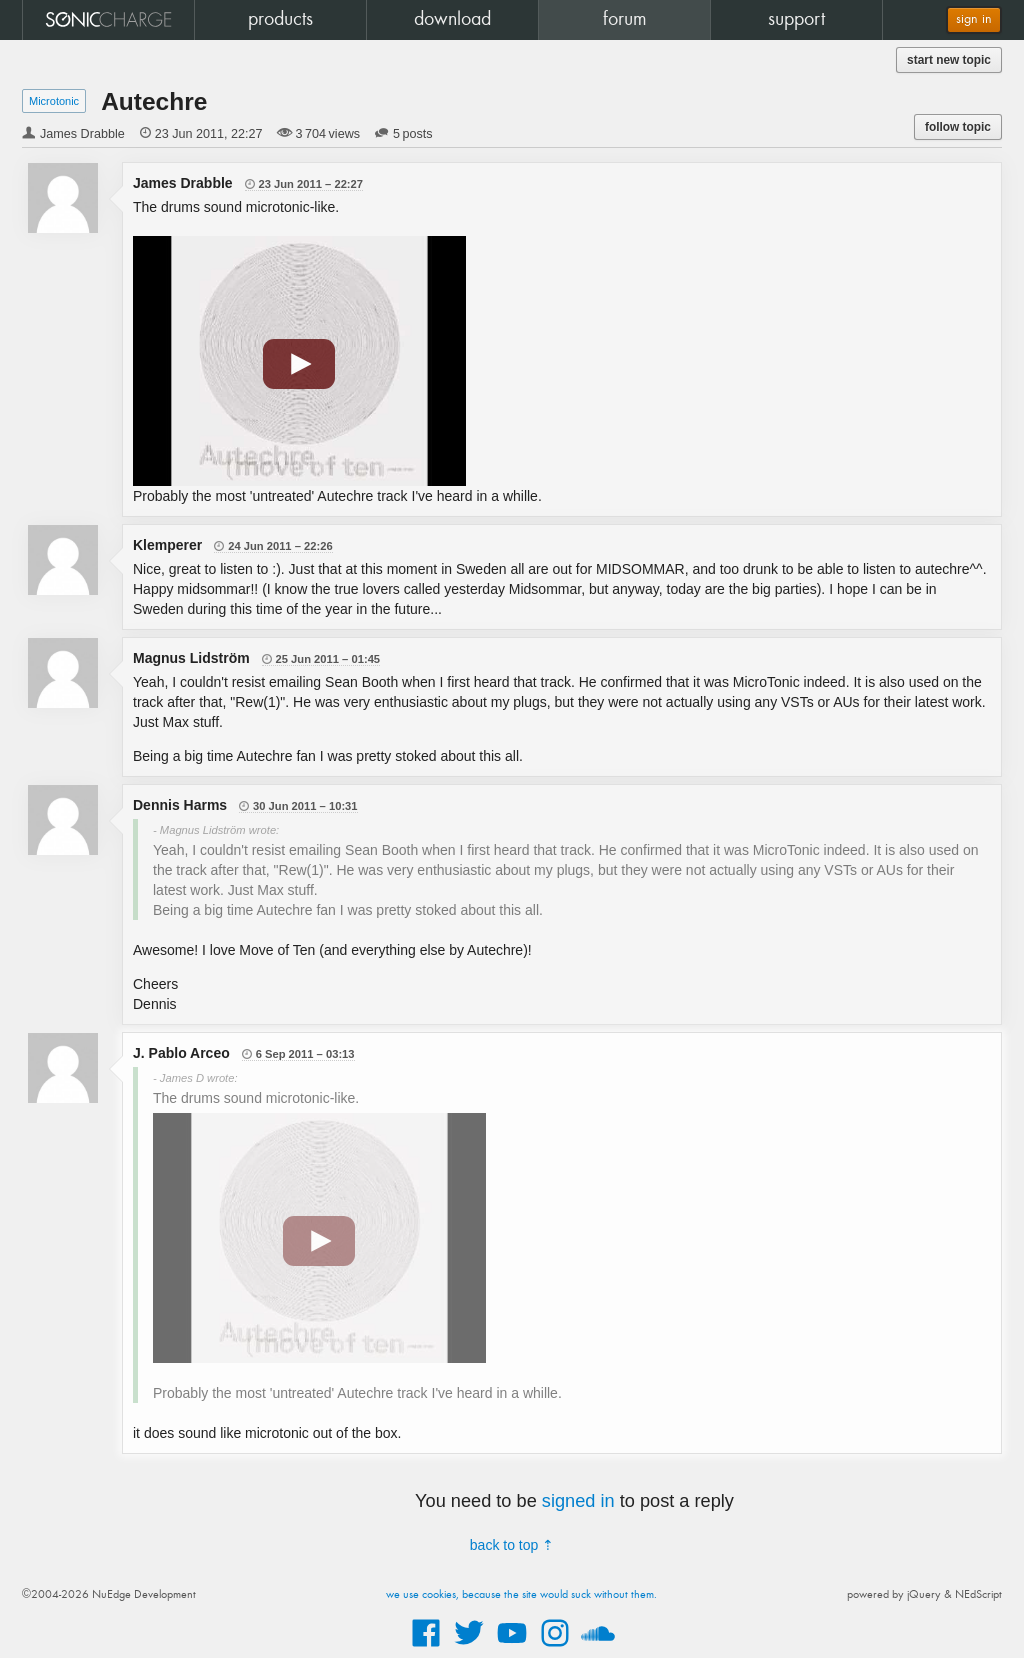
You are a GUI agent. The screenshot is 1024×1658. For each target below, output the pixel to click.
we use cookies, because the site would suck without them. (521, 1595)
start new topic (949, 60)
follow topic (958, 127)
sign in (974, 19)
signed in (578, 1501)
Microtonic (54, 101)
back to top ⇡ (512, 1545)
